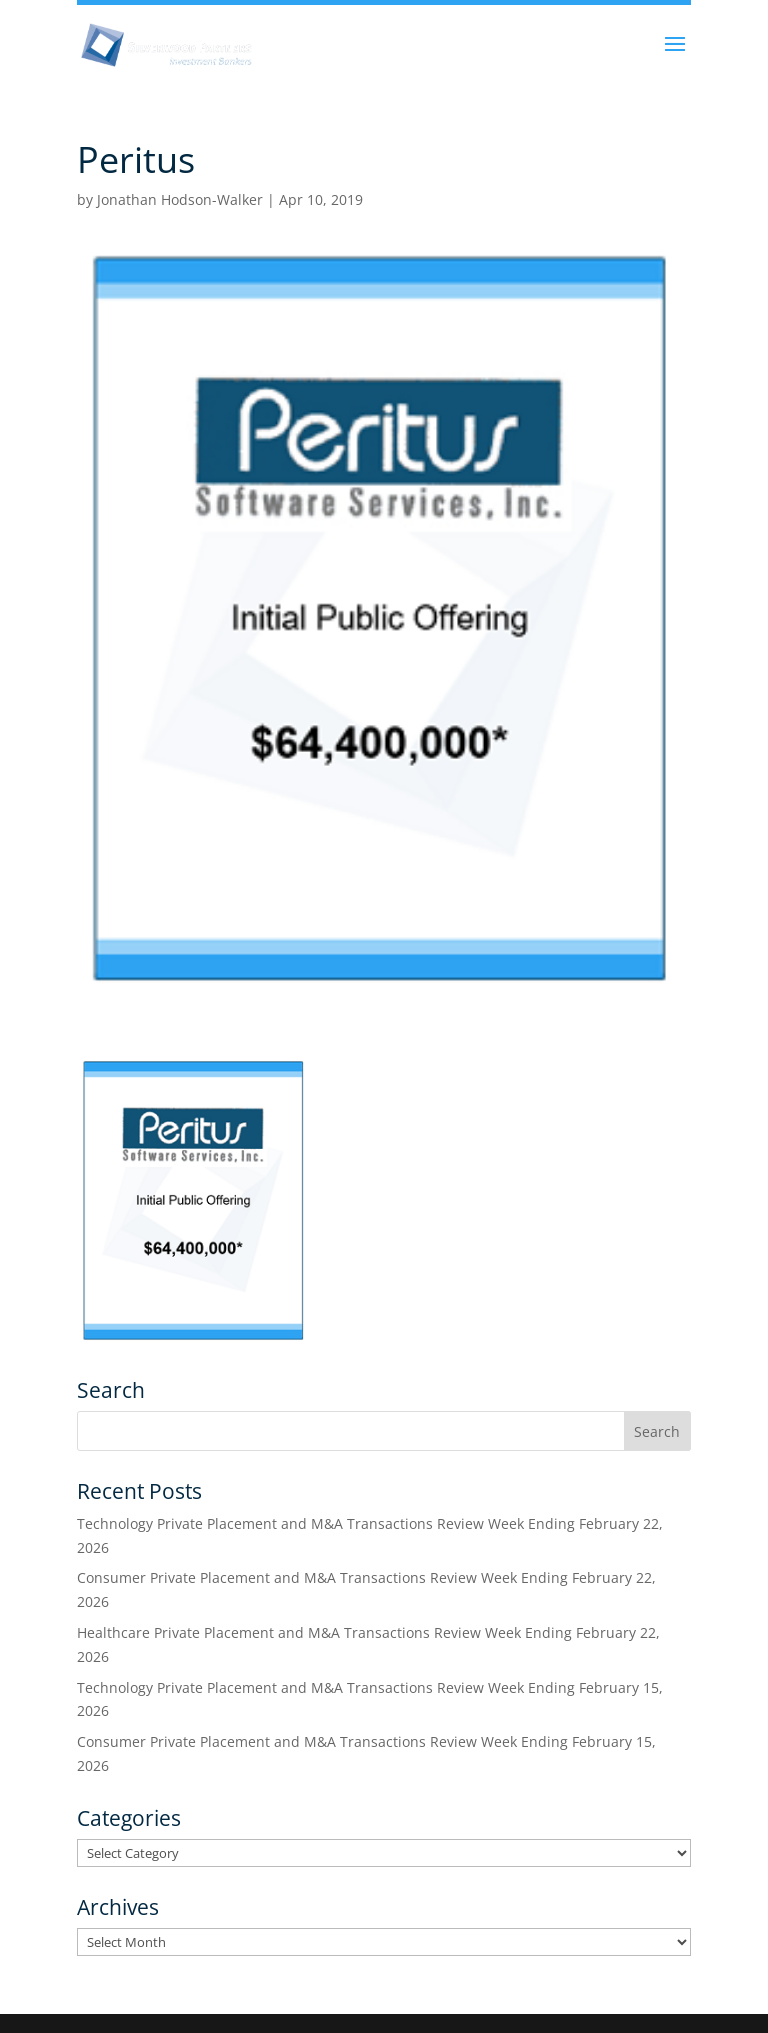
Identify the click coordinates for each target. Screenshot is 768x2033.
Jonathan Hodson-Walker (180, 199)
